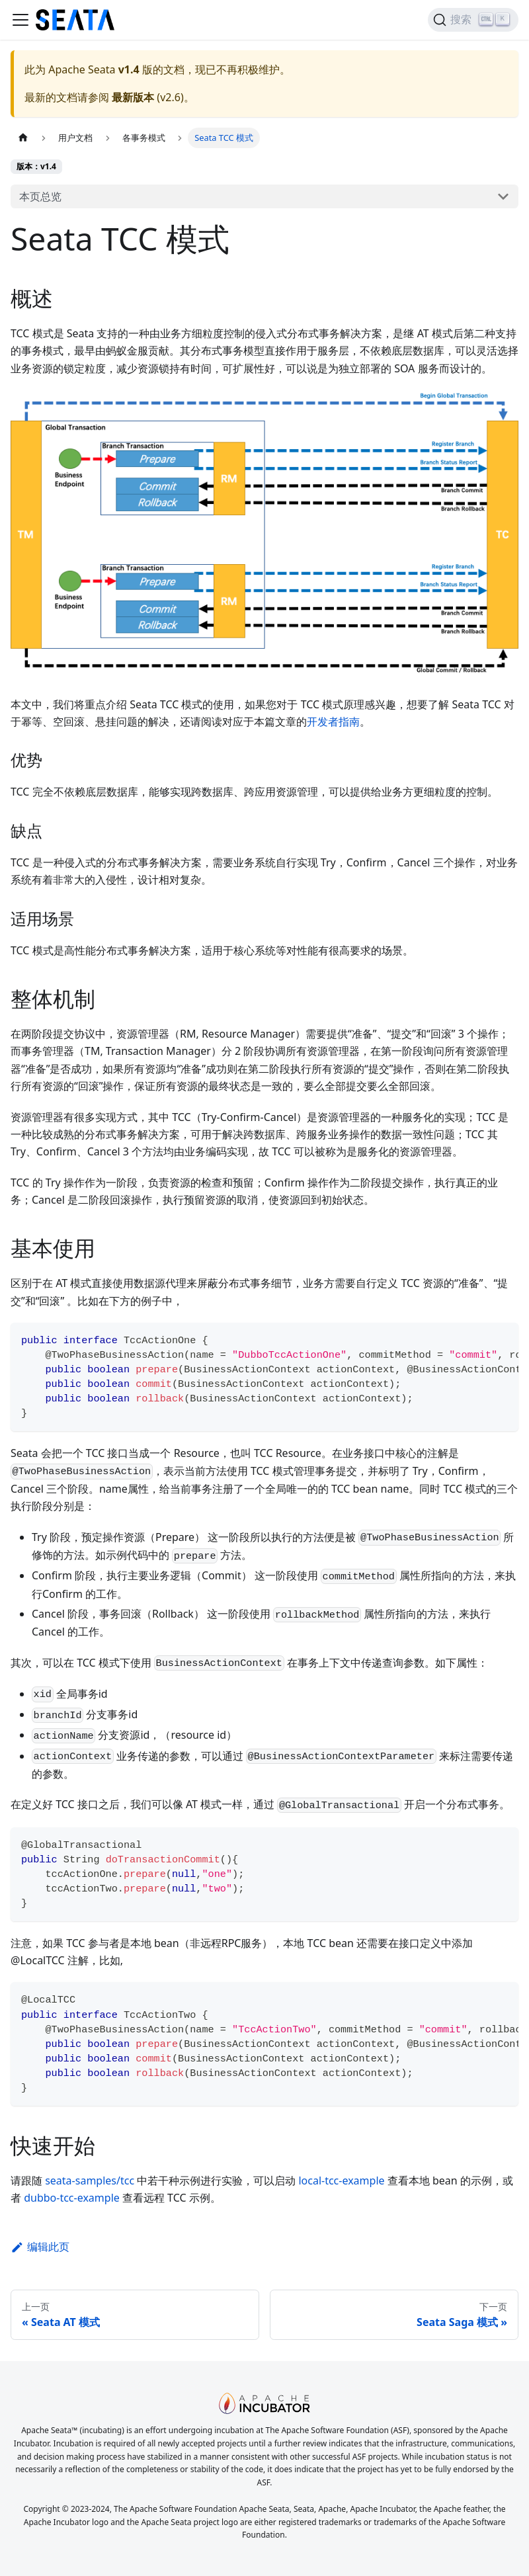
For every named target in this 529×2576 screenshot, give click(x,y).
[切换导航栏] (20, 20)
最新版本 (133, 97)
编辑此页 (40, 2246)
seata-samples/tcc (89, 2180)
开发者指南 (333, 721)
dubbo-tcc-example (72, 2197)
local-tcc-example (341, 2180)
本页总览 (40, 196)
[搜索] (473, 20)
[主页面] (23, 138)
